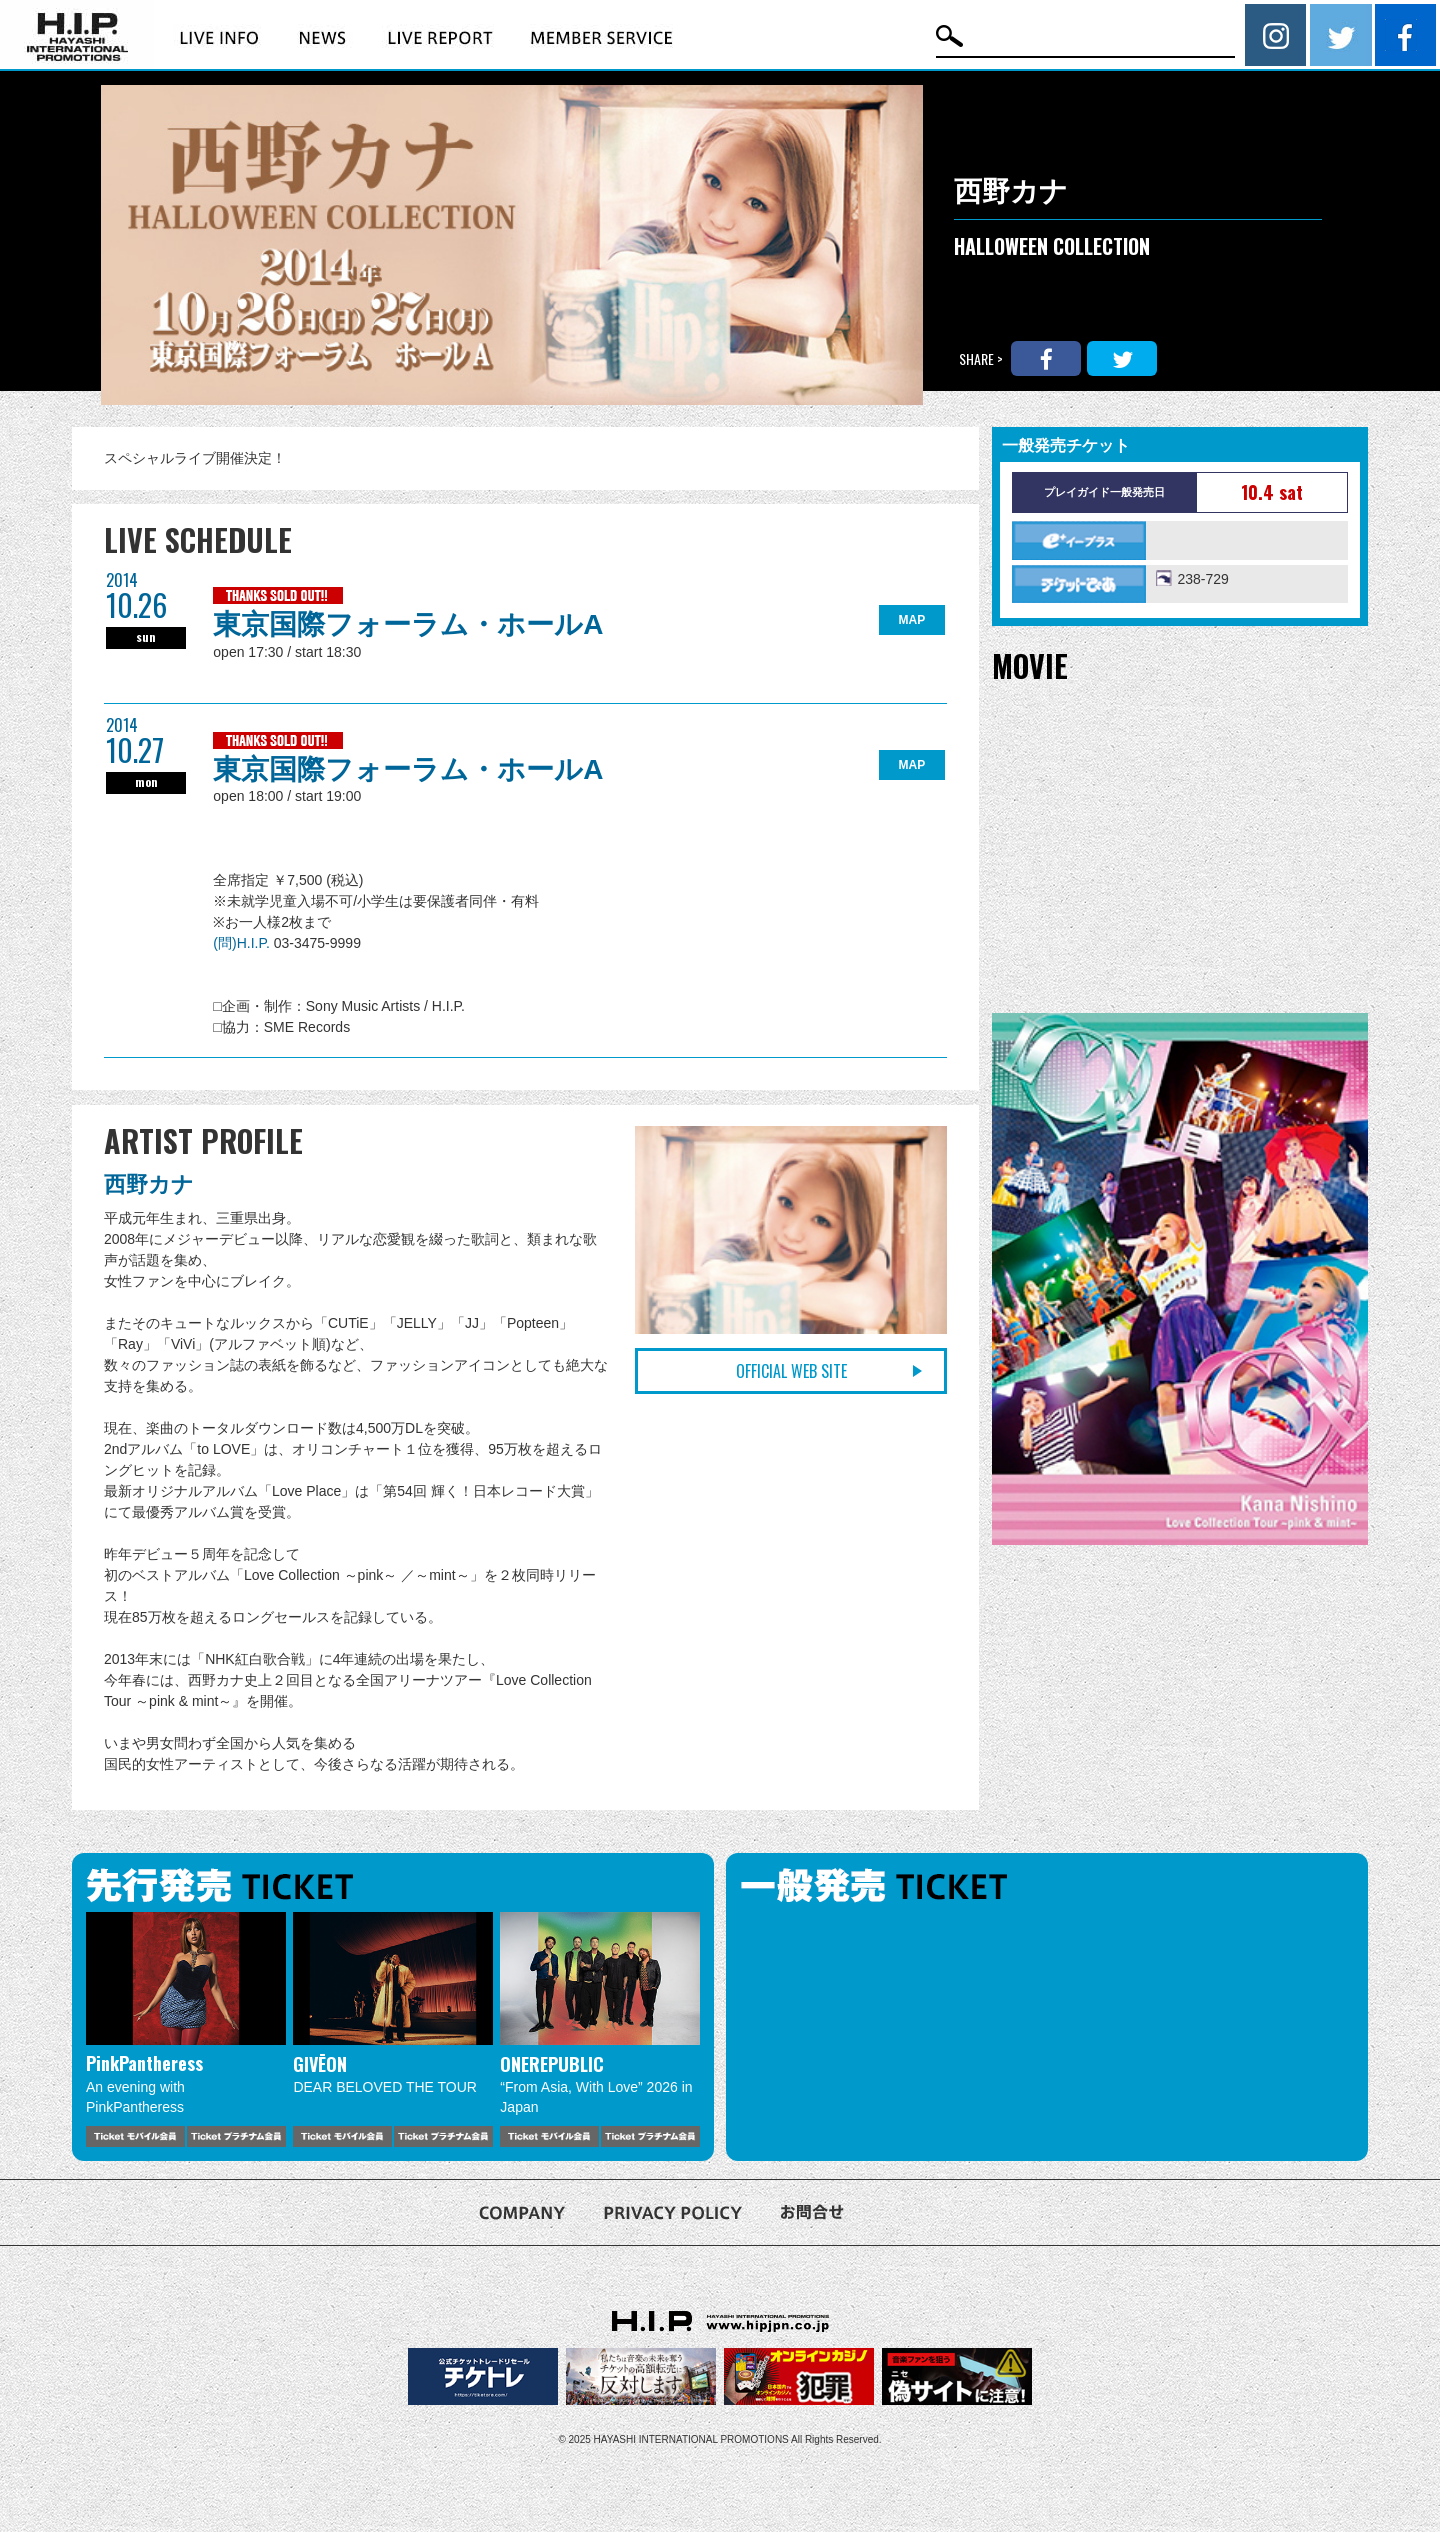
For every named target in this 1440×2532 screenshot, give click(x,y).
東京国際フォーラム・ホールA (408, 624)
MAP (912, 620)
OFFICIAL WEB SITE (791, 1371)
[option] (186, 2029)
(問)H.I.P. (243, 943)
